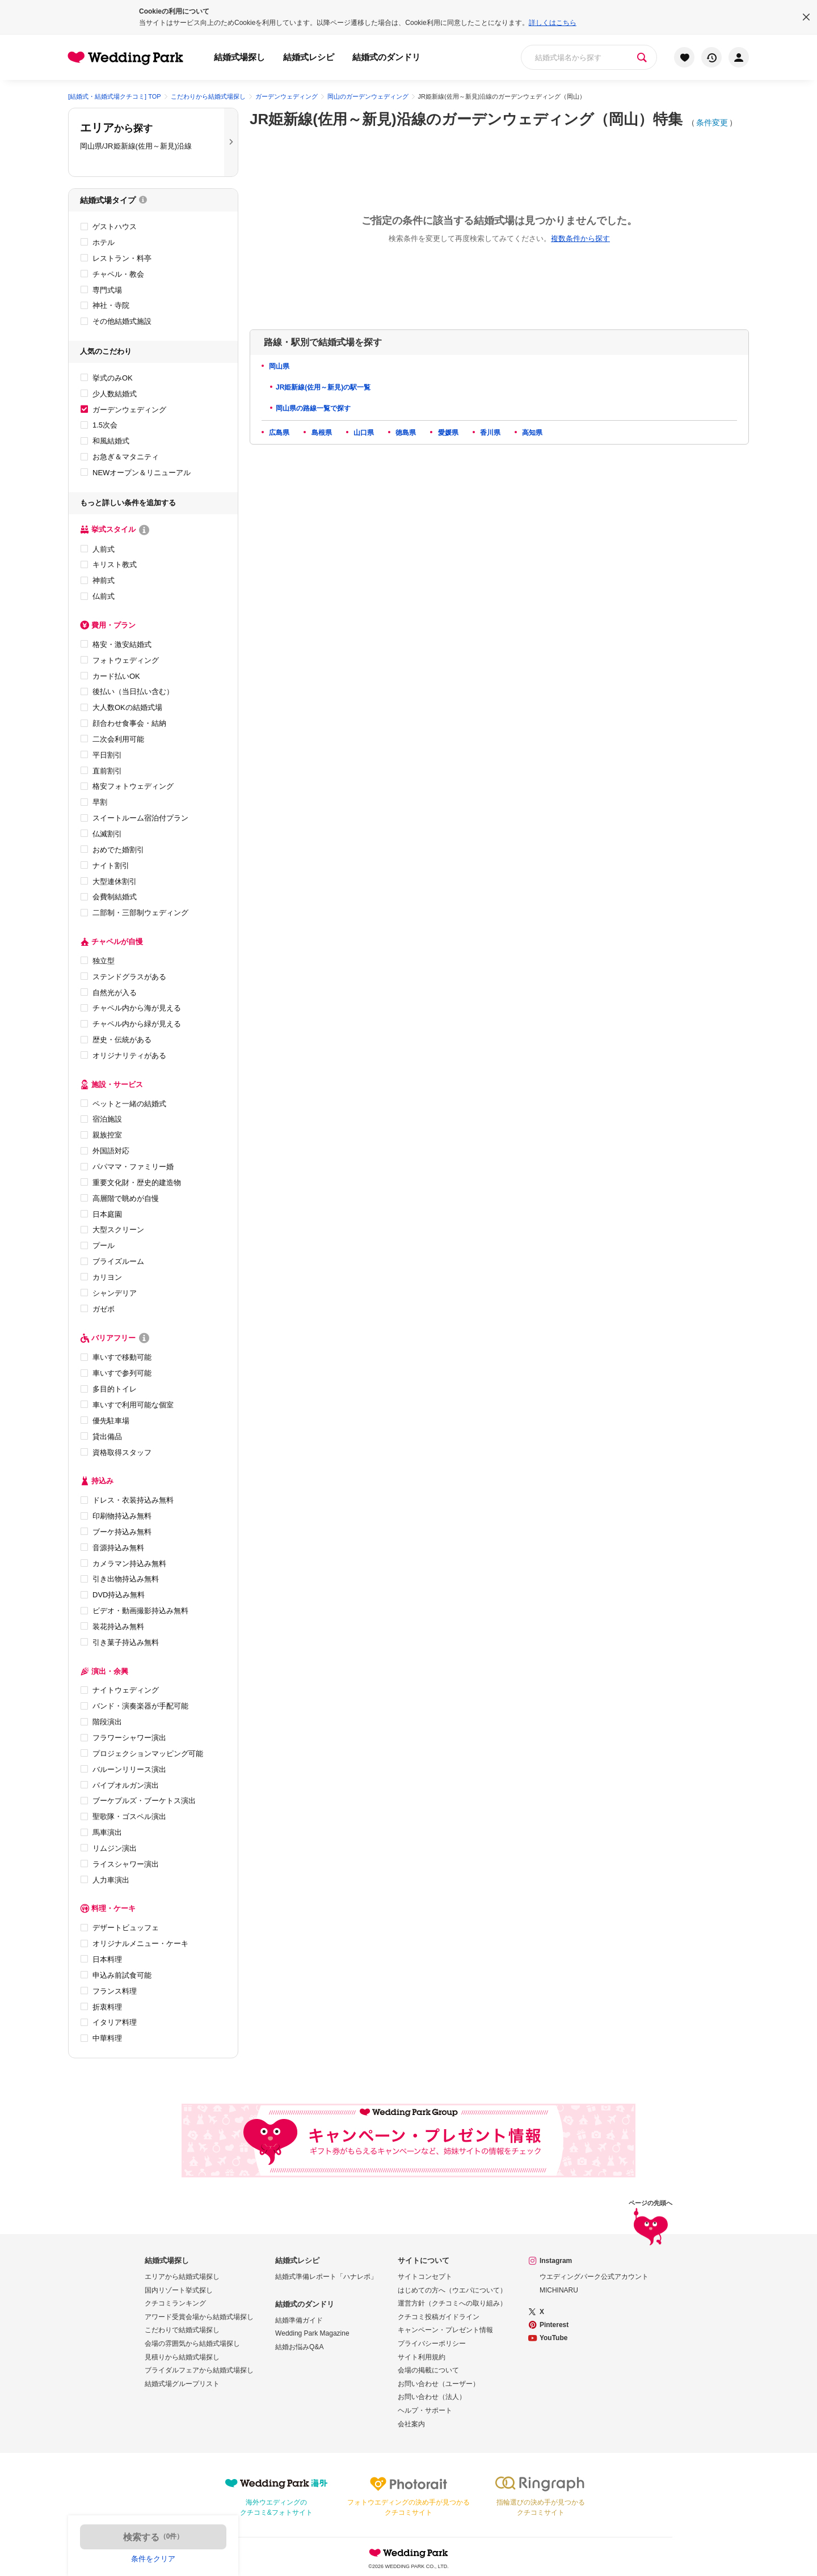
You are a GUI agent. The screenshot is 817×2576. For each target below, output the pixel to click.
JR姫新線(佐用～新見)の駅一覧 (323, 387)
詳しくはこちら (552, 23)
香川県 (489, 433)
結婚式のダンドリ (386, 57)
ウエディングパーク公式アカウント (594, 2277)
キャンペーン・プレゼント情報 (445, 2330)
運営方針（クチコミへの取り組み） (452, 2303)
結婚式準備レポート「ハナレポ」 (326, 2277)
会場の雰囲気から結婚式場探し (192, 2343)
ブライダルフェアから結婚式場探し (199, 2370)
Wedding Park (408, 2552)
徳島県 (405, 433)
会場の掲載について (428, 2370)
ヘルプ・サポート (425, 2410)
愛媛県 (447, 433)
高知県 (531, 433)
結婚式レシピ (308, 57)
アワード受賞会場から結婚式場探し (199, 2317)
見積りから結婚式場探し (182, 2357)
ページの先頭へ (650, 2224)
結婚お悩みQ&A (299, 2347)
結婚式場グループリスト (182, 2384)
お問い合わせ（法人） (432, 2397)
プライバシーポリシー (432, 2343)
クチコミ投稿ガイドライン (438, 2317)
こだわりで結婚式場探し (182, 2330)
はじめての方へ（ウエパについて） (452, 2290)
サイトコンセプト (425, 2277)
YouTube (554, 2338)
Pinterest (554, 2325)
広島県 (278, 433)
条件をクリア (153, 2558)
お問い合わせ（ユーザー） (438, 2384)
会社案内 (411, 2424)
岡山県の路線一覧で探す (313, 408)
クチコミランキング (175, 2303)
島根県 (320, 433)
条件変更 (712, 122)
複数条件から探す (580, 238)
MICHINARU (559, 2290)
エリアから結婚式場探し (182, 2277)
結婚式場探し (239, 57)
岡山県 (278, 366)
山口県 (363, 433)
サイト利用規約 (421, 2357)
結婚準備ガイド (299, 2320)
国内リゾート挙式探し (179, 2290)
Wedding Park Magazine (312, 2333)
